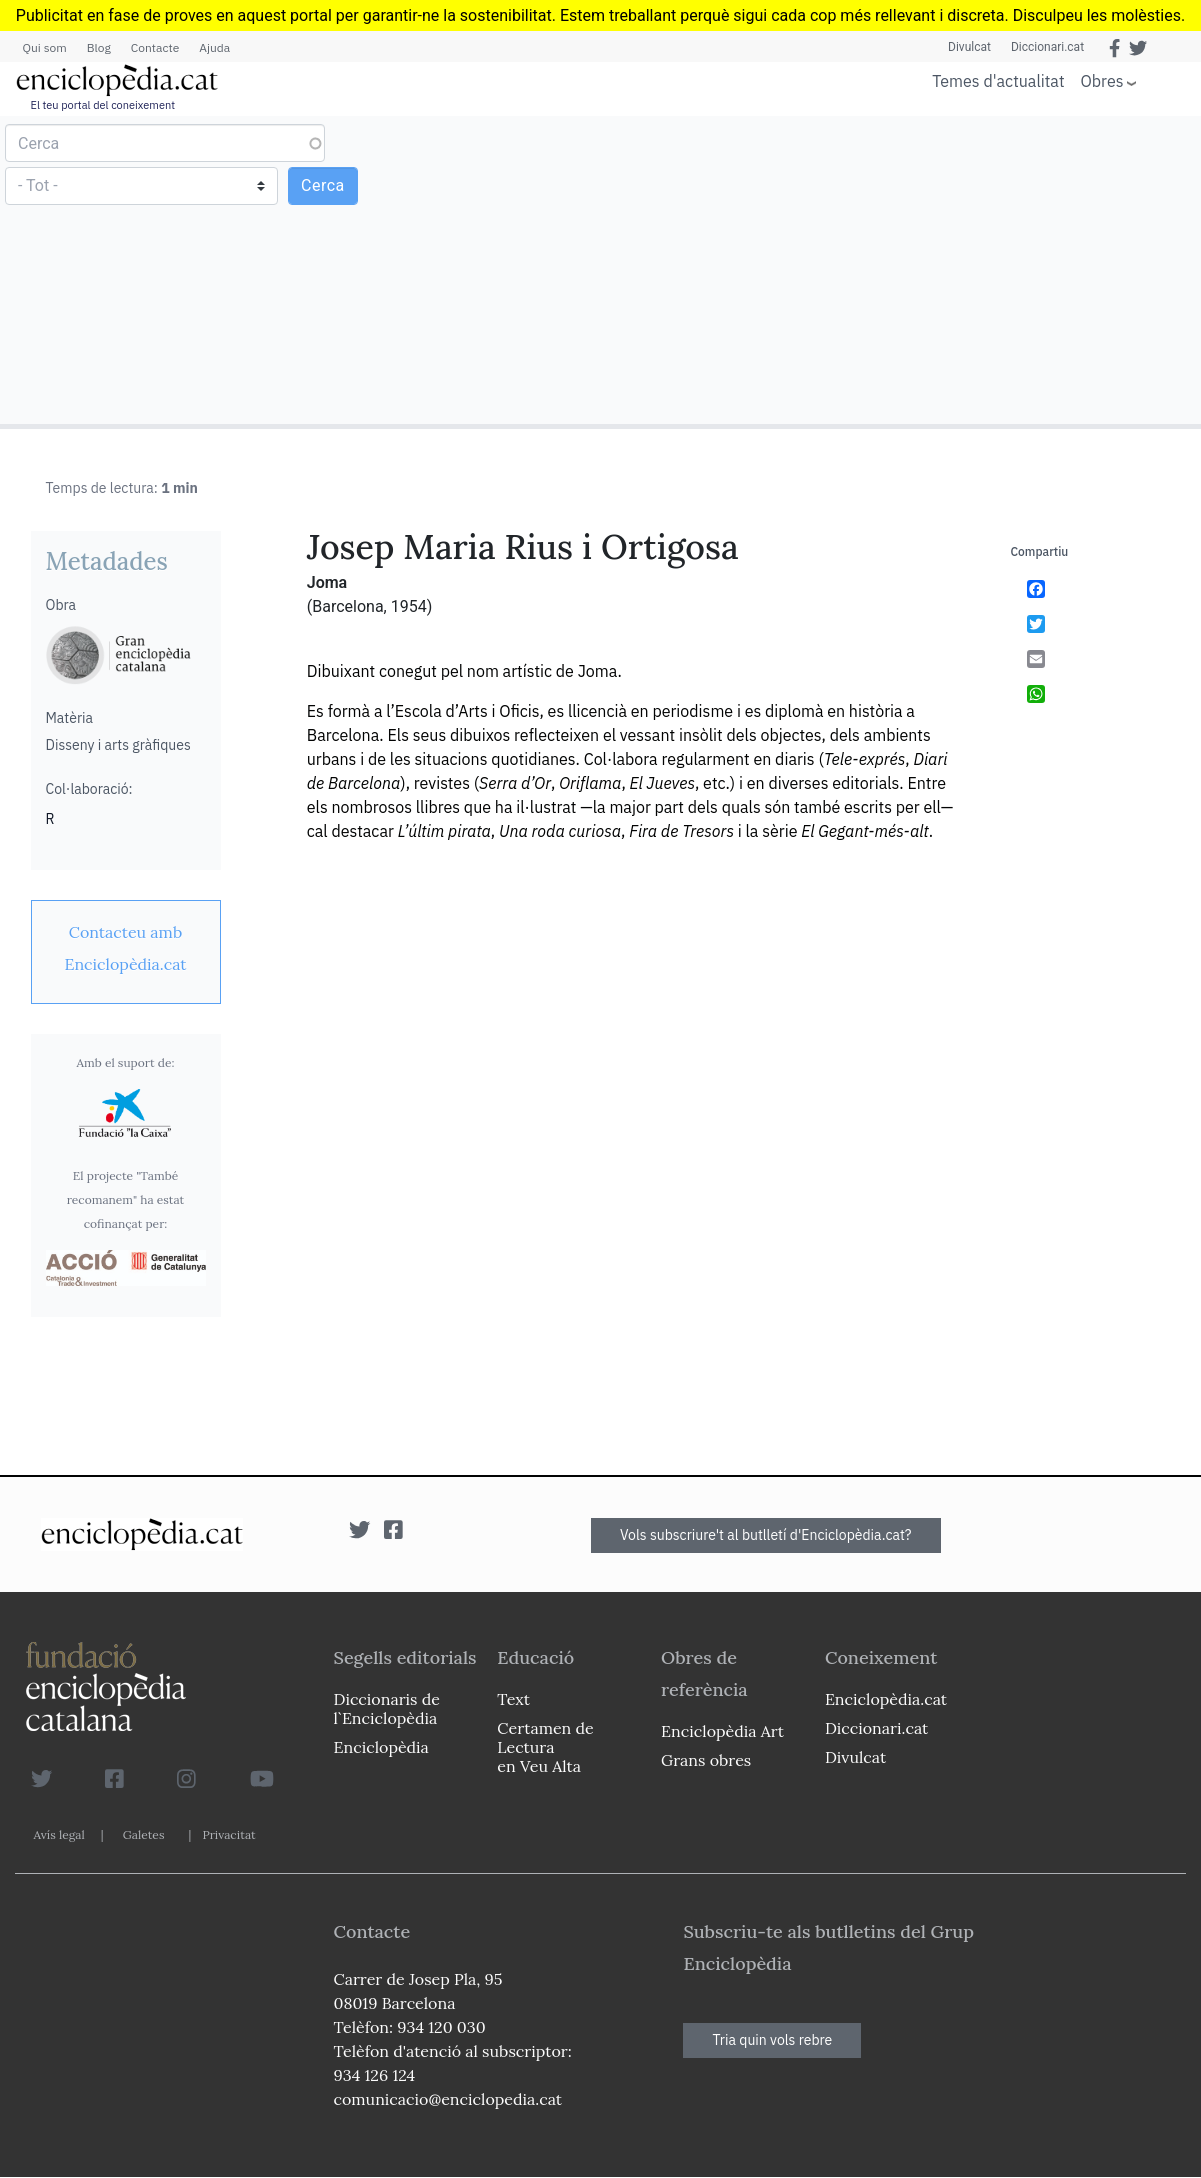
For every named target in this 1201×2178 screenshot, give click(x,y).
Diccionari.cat (1047, 47)
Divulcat (969, 47)
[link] (126, 948)
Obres (1102, 80)
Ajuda (214, 47)
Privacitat (228, 1834)
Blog (99, 47)
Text (513, 1699)
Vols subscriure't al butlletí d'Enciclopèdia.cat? (766, 1535)
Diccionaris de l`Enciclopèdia (387, 1708)
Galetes (144, 1834)
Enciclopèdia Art (722, 1731)
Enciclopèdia (381, 1747)
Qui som (45, 47)
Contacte (155, 47)
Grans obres (706, 1760)
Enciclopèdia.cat (886, 1699)
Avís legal (59, 1834)
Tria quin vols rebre (772, 2040)
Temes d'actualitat (998, 81)
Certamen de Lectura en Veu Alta (545, 1747)
